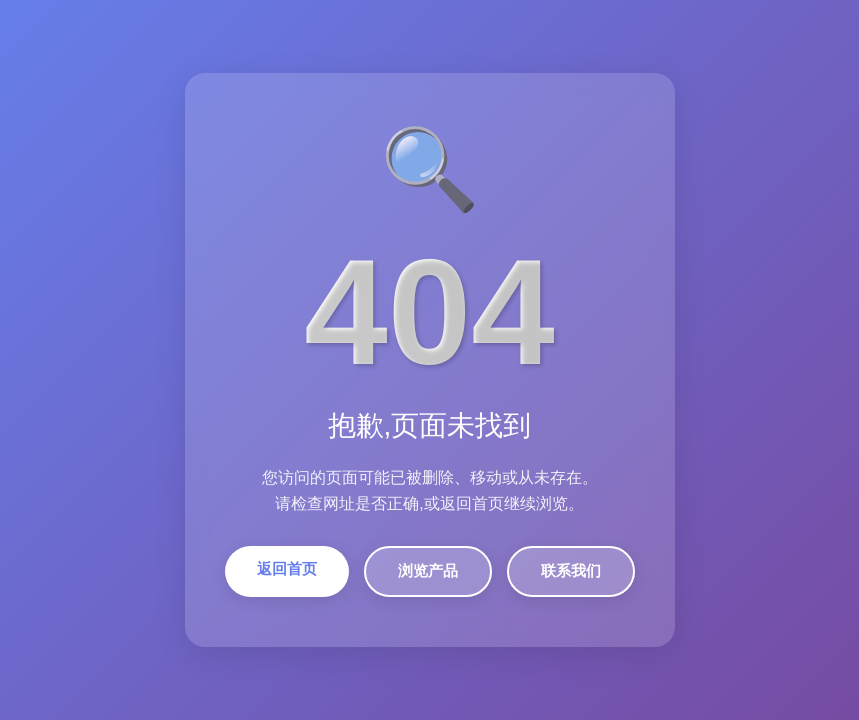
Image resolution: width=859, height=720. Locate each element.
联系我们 (571, 570)
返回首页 (287, 568)
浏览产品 (428, 570)
